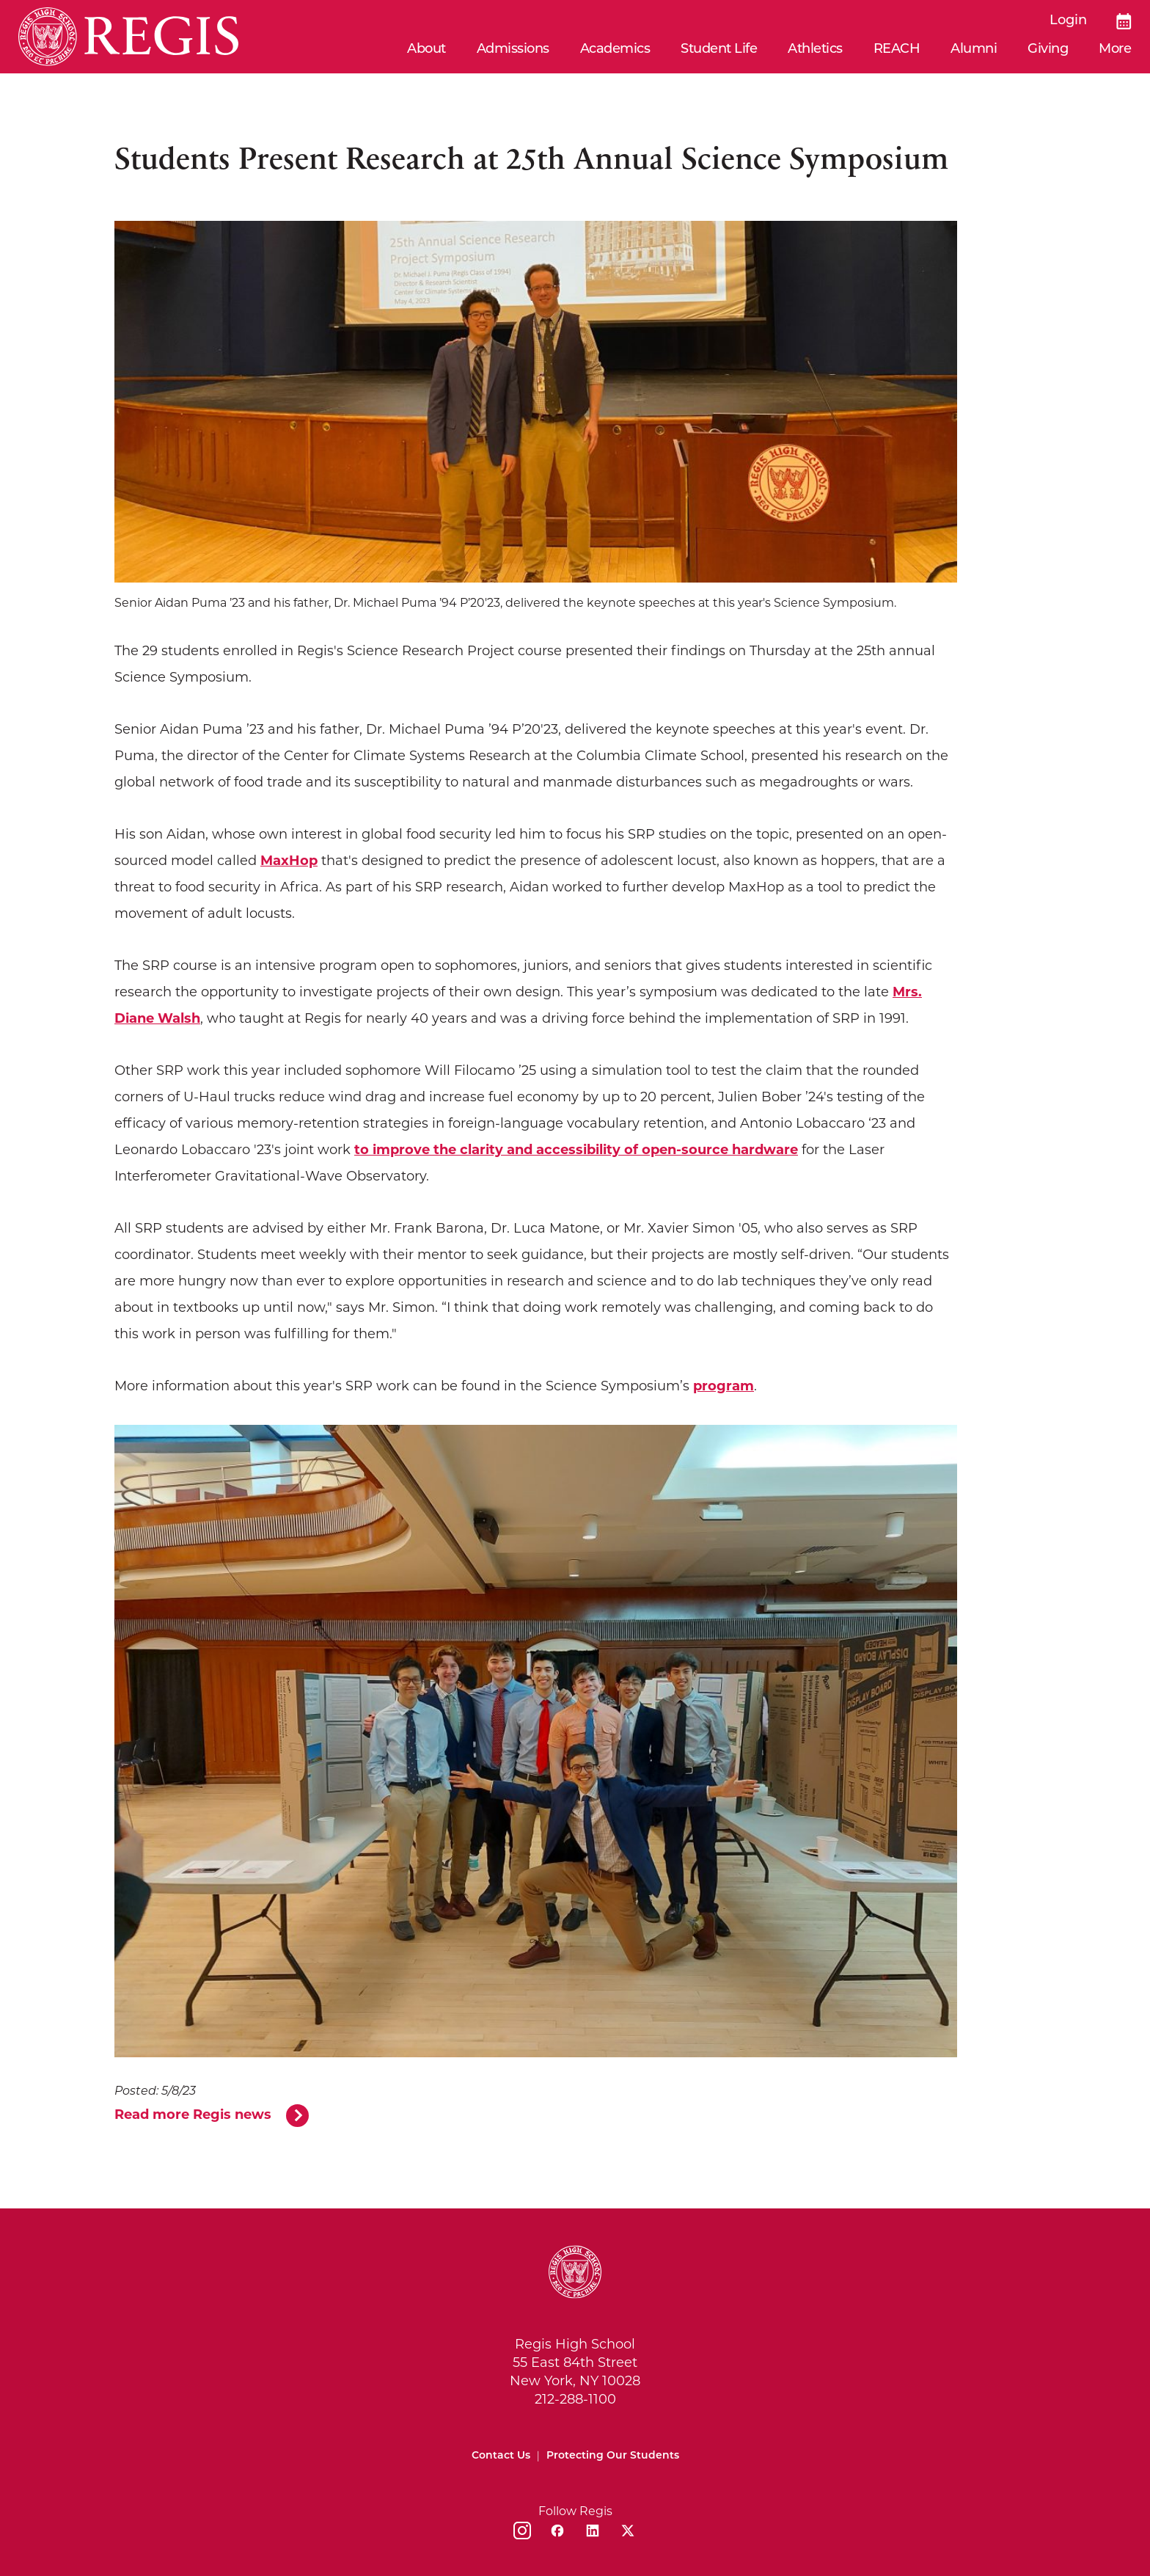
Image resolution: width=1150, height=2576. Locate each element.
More (1115, 49)
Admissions (513, 49)
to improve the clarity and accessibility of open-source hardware (576, 1150)
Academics (615, 49)
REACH (897, 49)
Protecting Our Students (612, 2456)
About (426, 49)
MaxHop (289, 861)
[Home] (128, 36)
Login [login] (1068, 21)
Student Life (719, 49)
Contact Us (501, 2456)
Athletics (815, 49)
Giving (1048, 49)
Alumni (974, 49)
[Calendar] (1124, 21)
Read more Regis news (192, 2114)
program (723, 1386)
